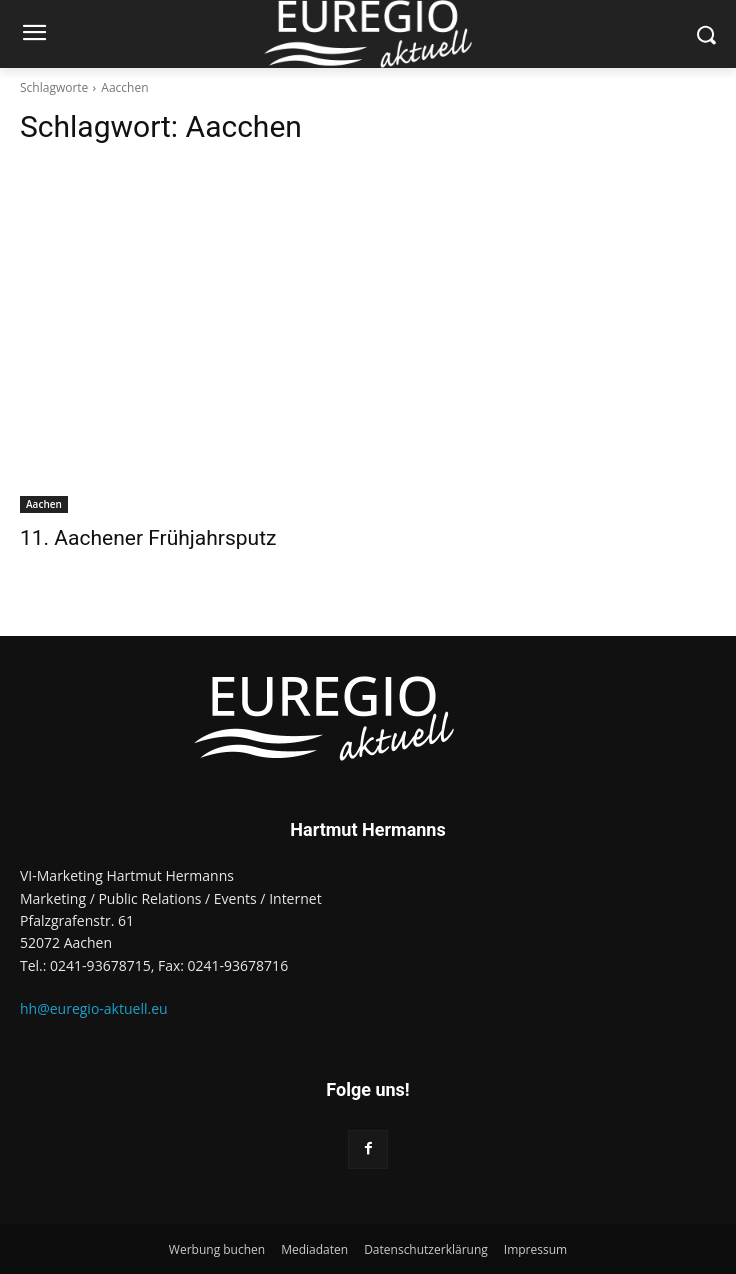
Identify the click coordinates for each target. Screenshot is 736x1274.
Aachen (44, 504)
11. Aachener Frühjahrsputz (148, 538)
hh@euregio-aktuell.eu (94, 1008)
